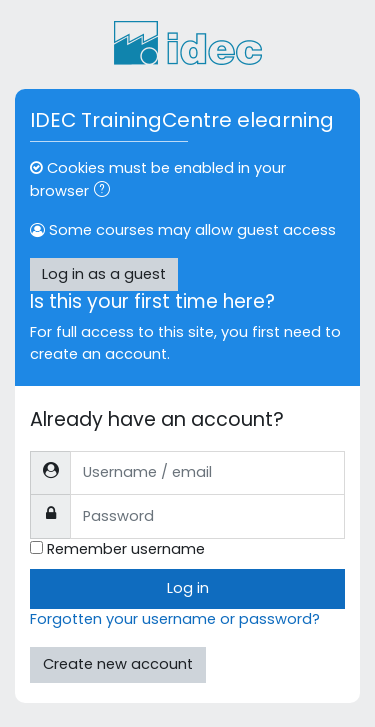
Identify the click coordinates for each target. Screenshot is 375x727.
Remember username (126, 549)
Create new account (118, 664)
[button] (106, 192)
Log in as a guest (104, 274)
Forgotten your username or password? (175, 619)
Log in (188, 588)
